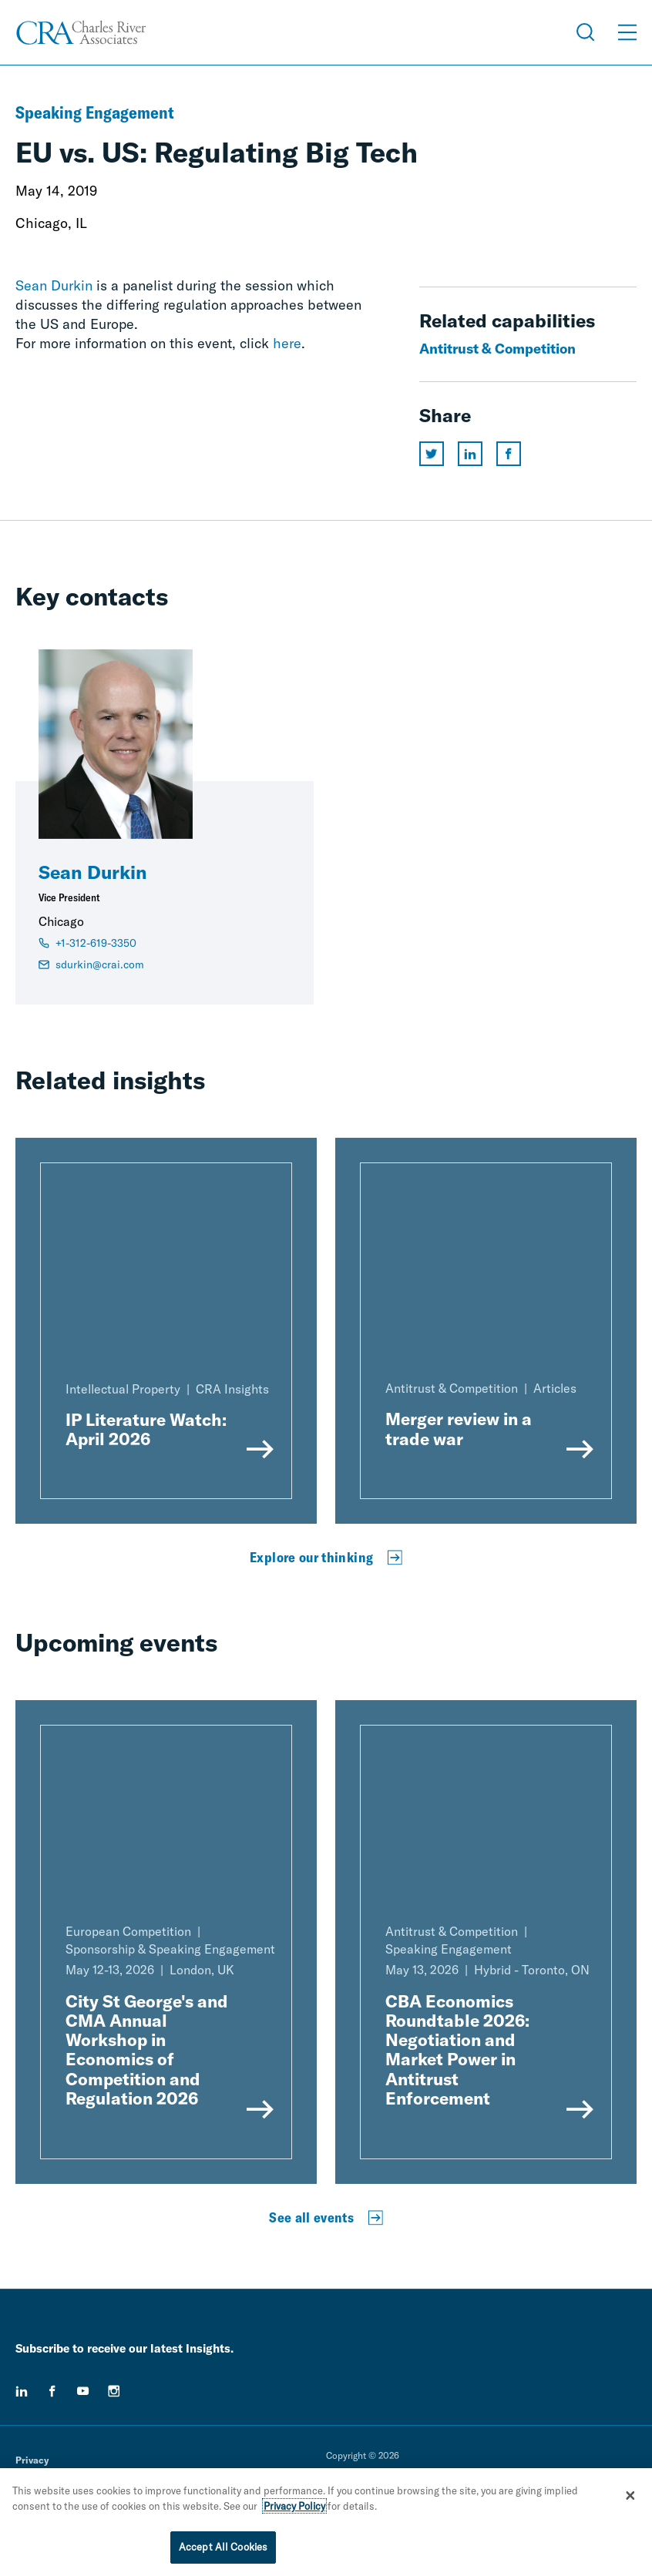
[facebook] (52, 2391)
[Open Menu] (627, 32)
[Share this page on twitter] (431, 453)
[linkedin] (21, 2391)
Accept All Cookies (223, 2547)
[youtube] (83, 2391)
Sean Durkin (53, 285)
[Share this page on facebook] (508, 453)
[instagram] (114, 2391)
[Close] (630, 2495)
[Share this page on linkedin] (470, 453)
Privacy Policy (294, 2506)
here (287, 343)
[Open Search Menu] (585, 32)
